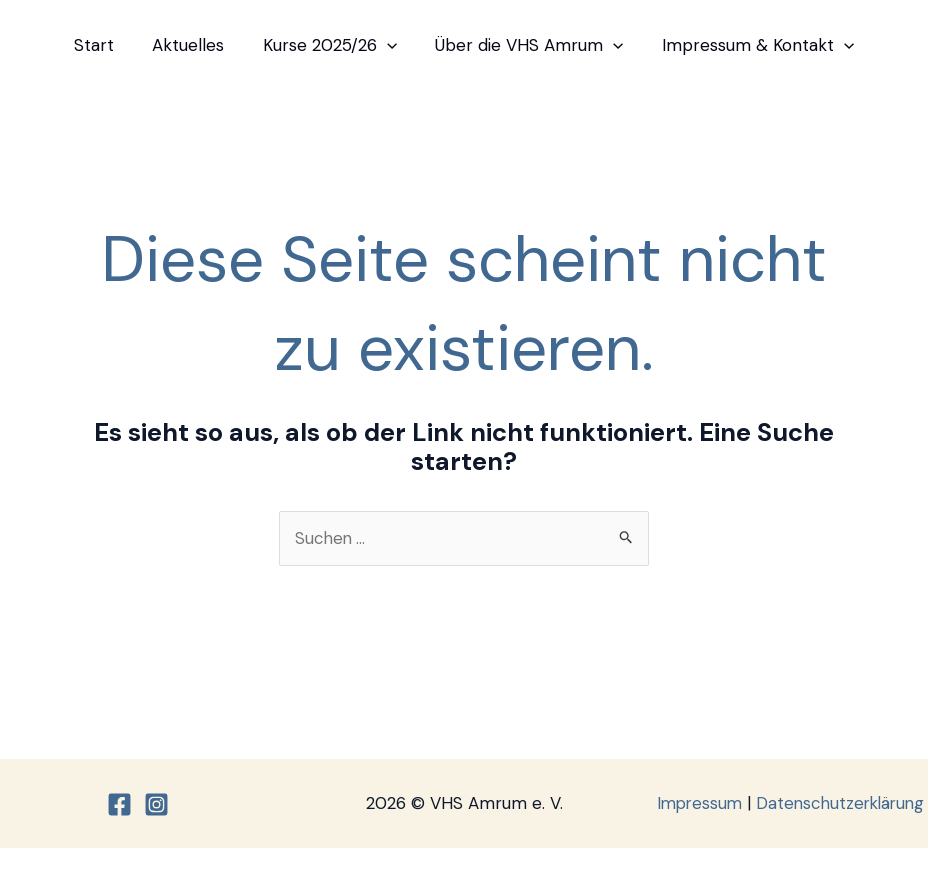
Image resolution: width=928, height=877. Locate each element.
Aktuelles (193, 45)
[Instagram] (156, 819)
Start (103, 45)
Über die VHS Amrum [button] (525, 45)
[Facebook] (119, 819)
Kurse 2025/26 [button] (330, 45)
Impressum (785, 803)
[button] (387, 45)
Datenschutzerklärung (792, 832)
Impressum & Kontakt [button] (749, 45)
